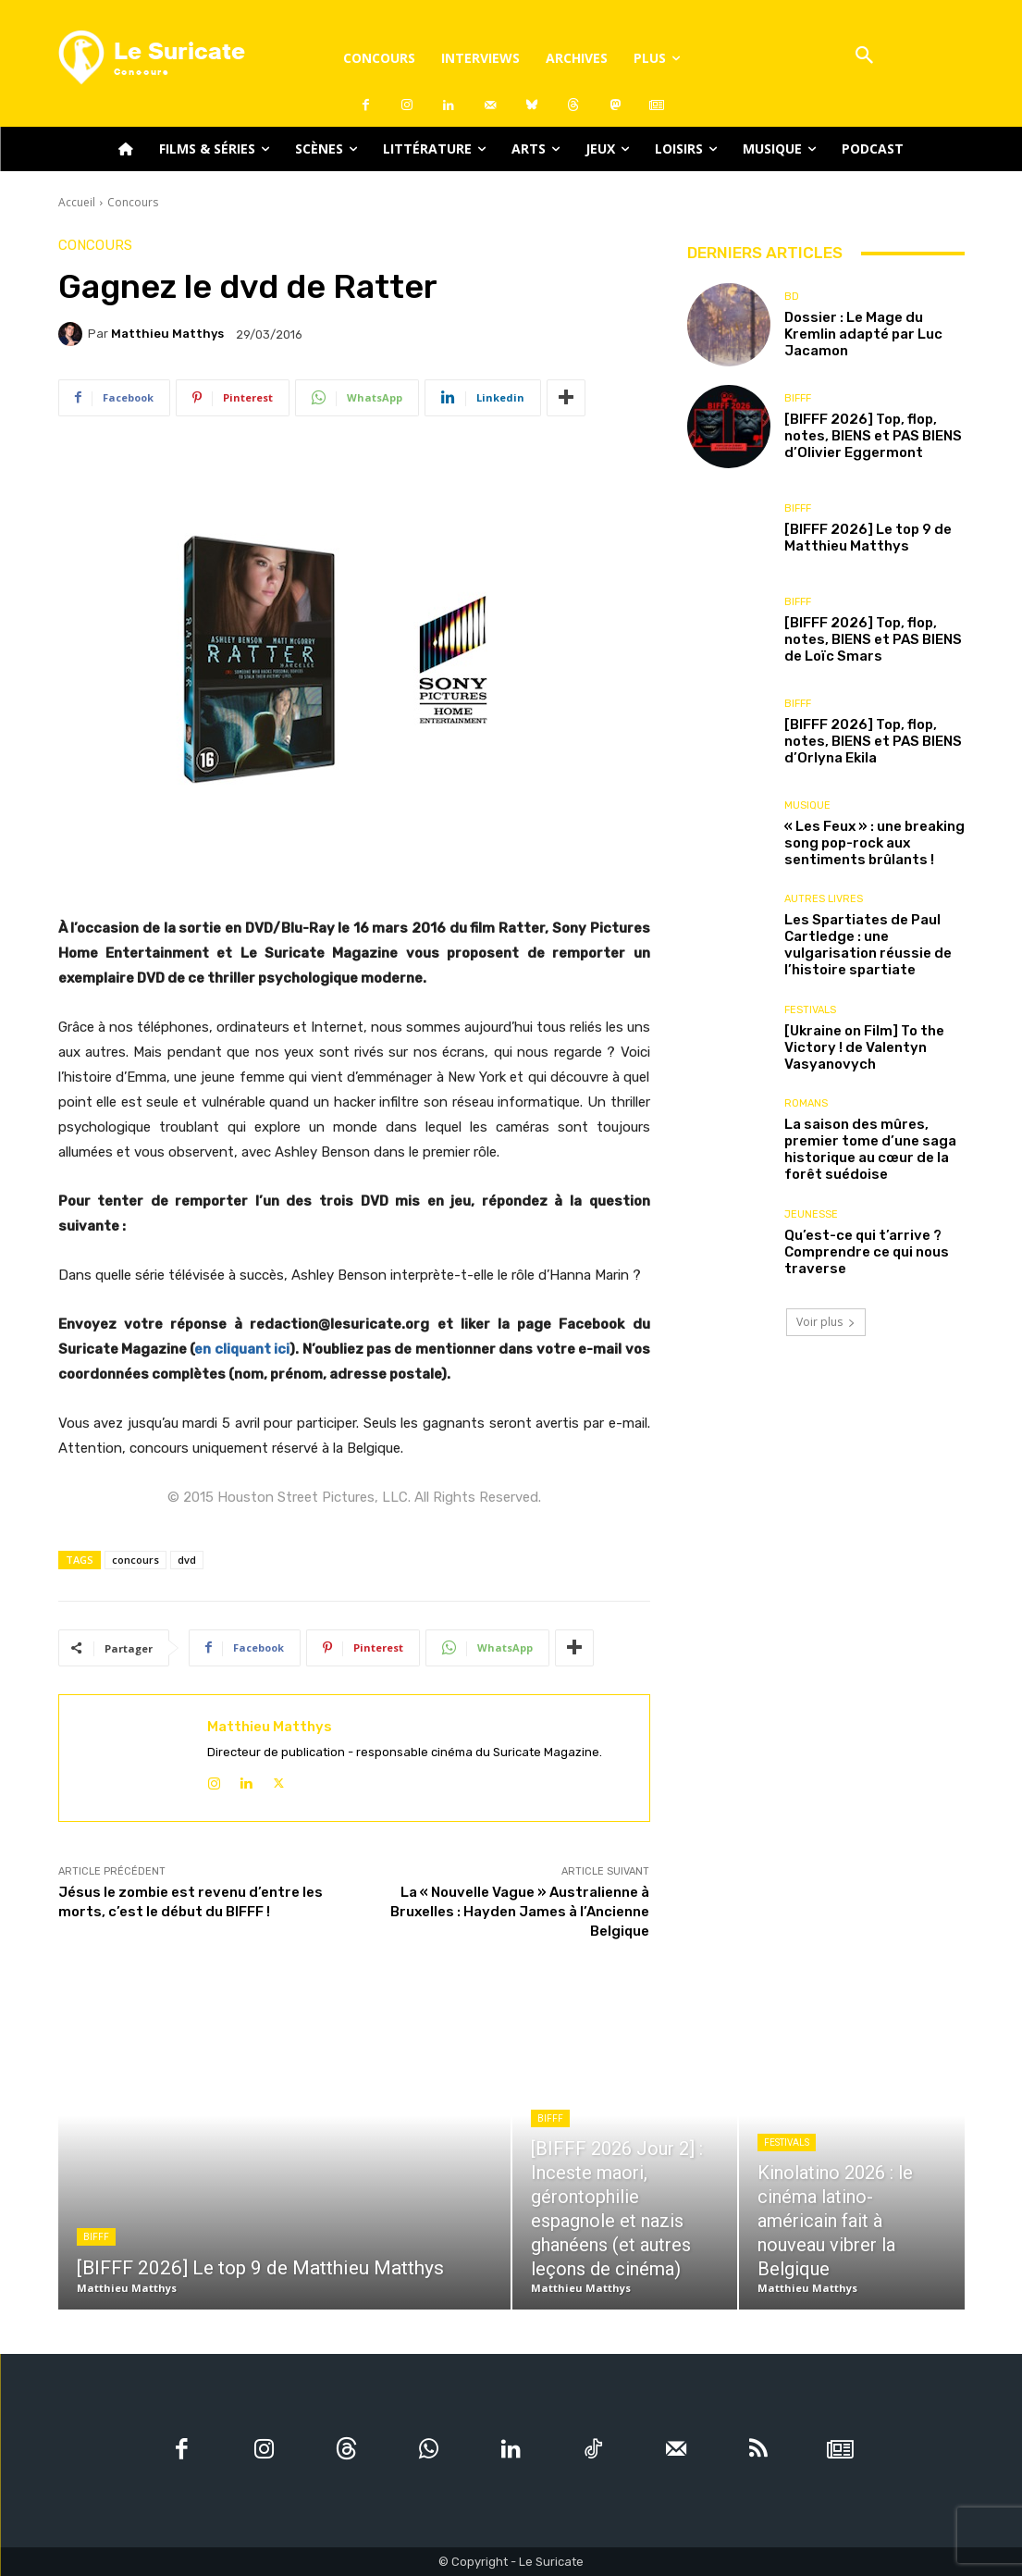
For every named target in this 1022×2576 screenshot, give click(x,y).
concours (135, 1560)
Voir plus (826, 1322)
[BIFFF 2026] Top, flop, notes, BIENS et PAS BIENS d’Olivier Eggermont (873, 436)
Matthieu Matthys (167, 334)
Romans (806, 1103)
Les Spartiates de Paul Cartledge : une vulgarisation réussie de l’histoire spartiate (868, 944)
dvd (187, 1560)
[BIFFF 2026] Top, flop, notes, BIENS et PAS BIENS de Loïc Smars (873, 639)
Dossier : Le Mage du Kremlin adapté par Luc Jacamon (863, 334)
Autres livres (823, 899)
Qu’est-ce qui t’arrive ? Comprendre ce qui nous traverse (866, 1252)
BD (791, 296)
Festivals (810, 1010)
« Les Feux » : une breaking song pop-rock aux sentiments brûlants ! (874, 843)
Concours (132, 202)
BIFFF (797, 398)
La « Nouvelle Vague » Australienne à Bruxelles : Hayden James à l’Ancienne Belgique (519, 1911)
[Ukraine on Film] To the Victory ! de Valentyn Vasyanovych (864, 1047)
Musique (807, 805)
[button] (865, 57)
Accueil (76, 202)
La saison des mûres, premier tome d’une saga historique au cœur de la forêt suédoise (870, 1149)
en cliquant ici (241, 1349)
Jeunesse (811, 1214)
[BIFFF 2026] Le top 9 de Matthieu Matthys (868, 537)
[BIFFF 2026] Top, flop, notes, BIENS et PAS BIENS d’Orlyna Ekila (873, 741)
